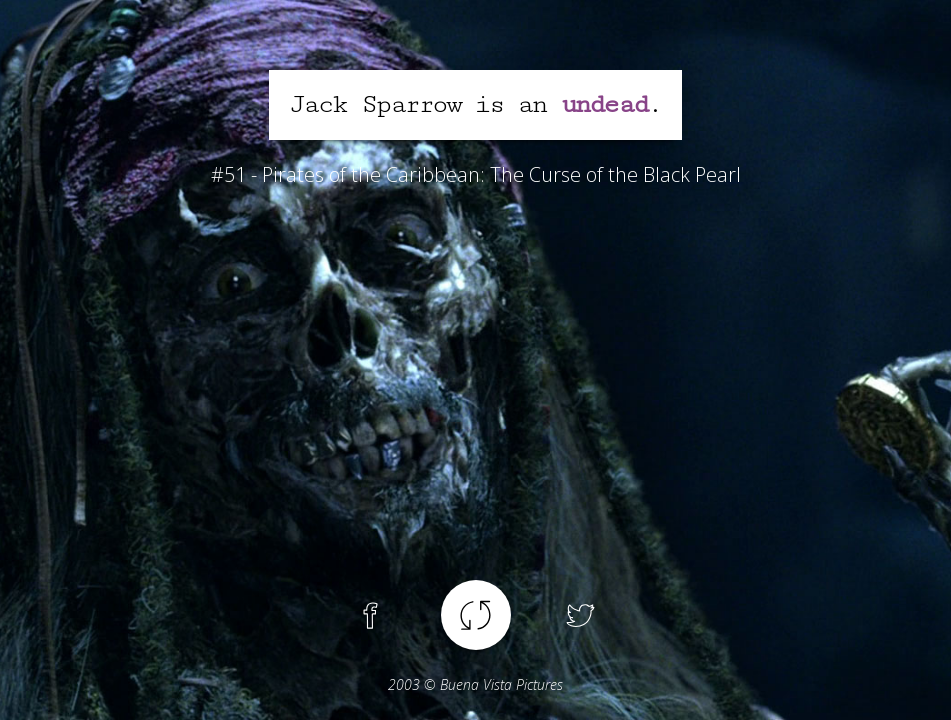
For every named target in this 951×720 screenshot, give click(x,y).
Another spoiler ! (476, 615)
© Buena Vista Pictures (475, 684)
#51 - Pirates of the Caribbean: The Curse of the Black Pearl (476, 174)
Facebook (371, 615)
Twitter (581, 615)
